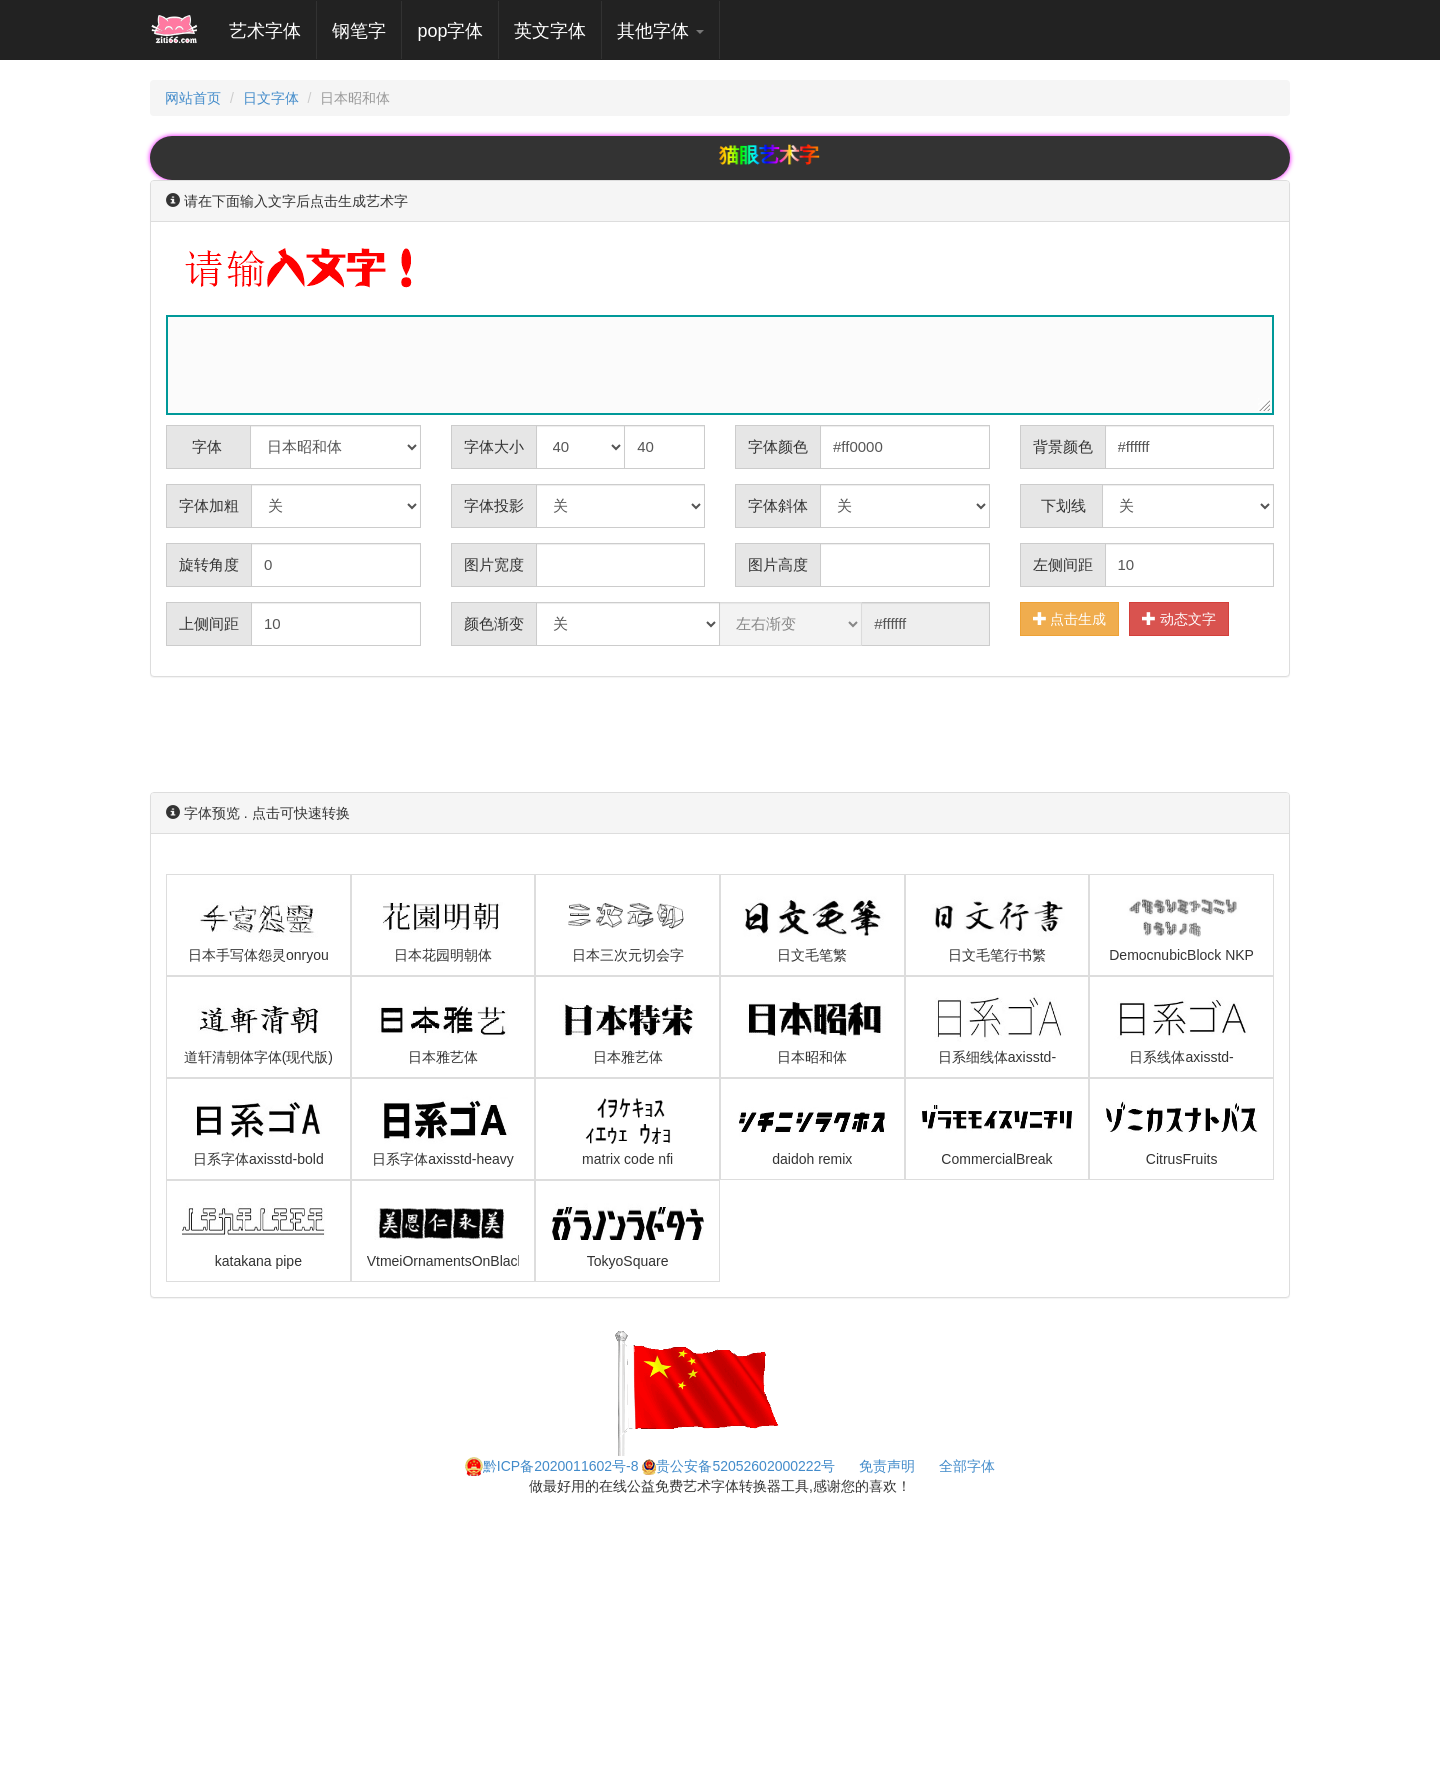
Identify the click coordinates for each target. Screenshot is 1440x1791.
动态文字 (1179, 618)
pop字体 (450, 31)
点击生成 (1070, 618)
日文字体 (271, 98)
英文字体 (550, 31)
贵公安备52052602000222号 (738, 1466)
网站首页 (193, 98)
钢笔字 (359, 31)
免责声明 (887, 1466)
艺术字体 (272, 30)
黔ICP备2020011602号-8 (552, 1466)
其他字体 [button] (660, 31)
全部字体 (967, 1466)
